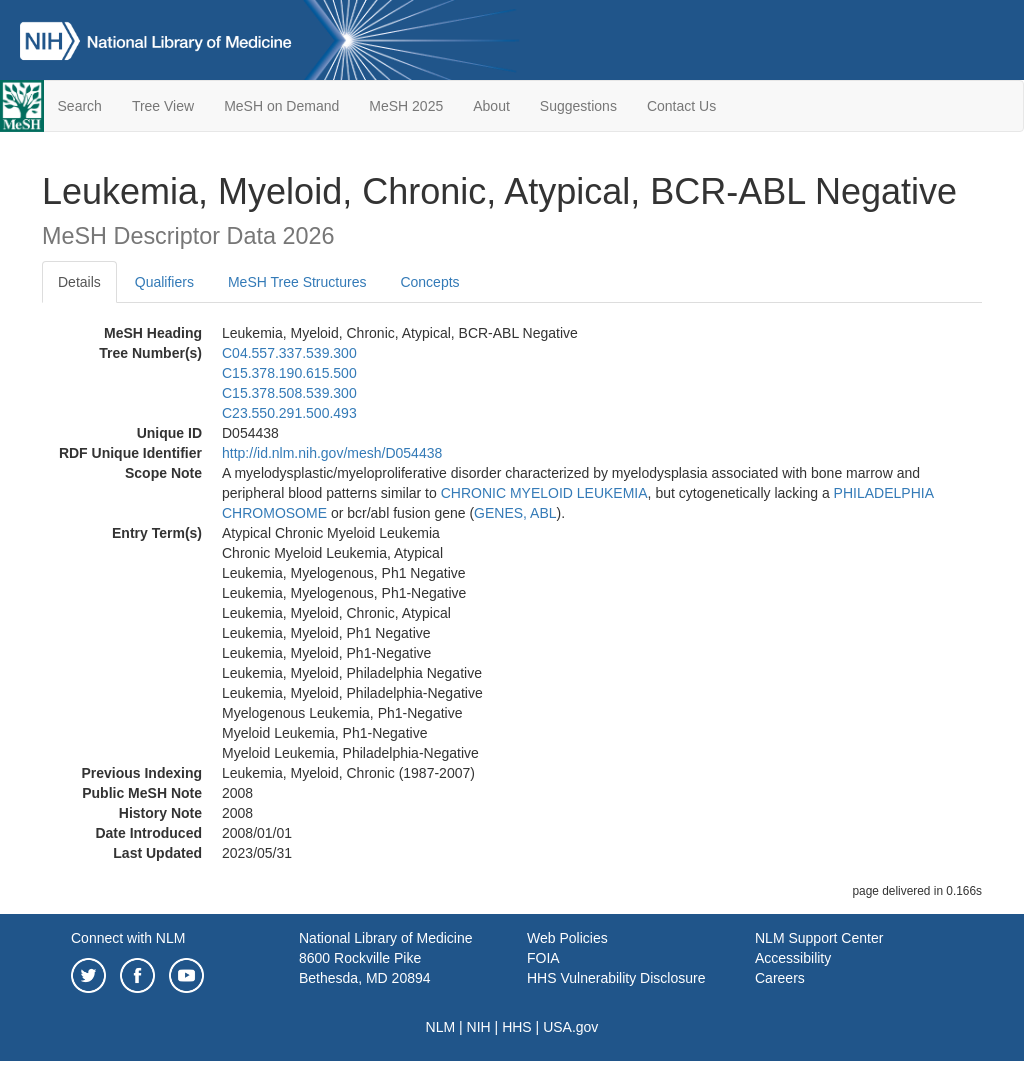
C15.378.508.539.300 (289, 393)
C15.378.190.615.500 (289, 373)
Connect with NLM (128, 938)
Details (79, 282)
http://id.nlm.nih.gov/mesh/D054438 (332, 453)
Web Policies (567, 938)
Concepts (429, 282)
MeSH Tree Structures (297, 282)
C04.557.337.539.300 (289, 353)
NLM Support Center (819, 938)
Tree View (163, 106)
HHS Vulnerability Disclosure (616, 978)
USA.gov (570, 1027)
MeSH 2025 (406, 106)
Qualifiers (164, 282)
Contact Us (681, 106)
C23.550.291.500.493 (289, 413)
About (491, 106)
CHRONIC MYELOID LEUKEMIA (544, 493)
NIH (479, 1027)
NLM (441, 1027)
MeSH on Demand (281, 106)
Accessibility (793, 958)
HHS (517, 1027)
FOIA (543, 958)
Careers (780, 978)
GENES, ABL (515, 513)
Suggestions (578, 106)
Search (80, 106)
